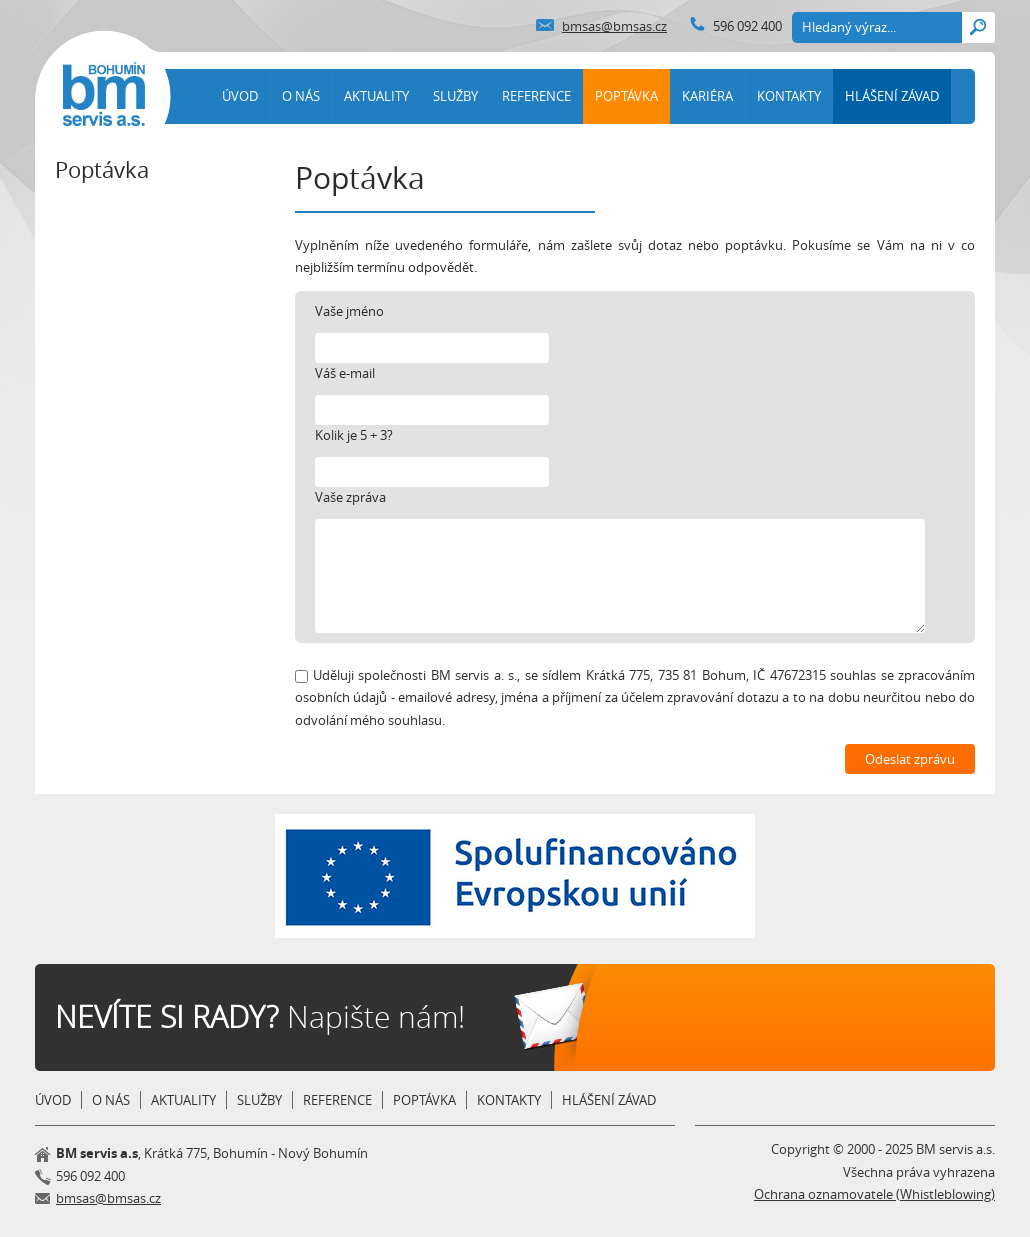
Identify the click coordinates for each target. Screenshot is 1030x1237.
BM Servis (104, 94)
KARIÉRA (707, 96)
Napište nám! (260, 1017)
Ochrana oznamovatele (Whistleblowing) (874, 1194)
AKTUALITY (376, 96)
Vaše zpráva (350, 497)
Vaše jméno (349, 311)
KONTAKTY (789, 96)
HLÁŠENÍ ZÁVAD (892, 96)
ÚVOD (240, 96)
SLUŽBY (455, 96)
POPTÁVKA (626, 96)
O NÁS (301, 96)
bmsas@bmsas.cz (614, 26)
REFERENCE (536, 96)
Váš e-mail (345, 373)
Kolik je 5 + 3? (354, 435)
